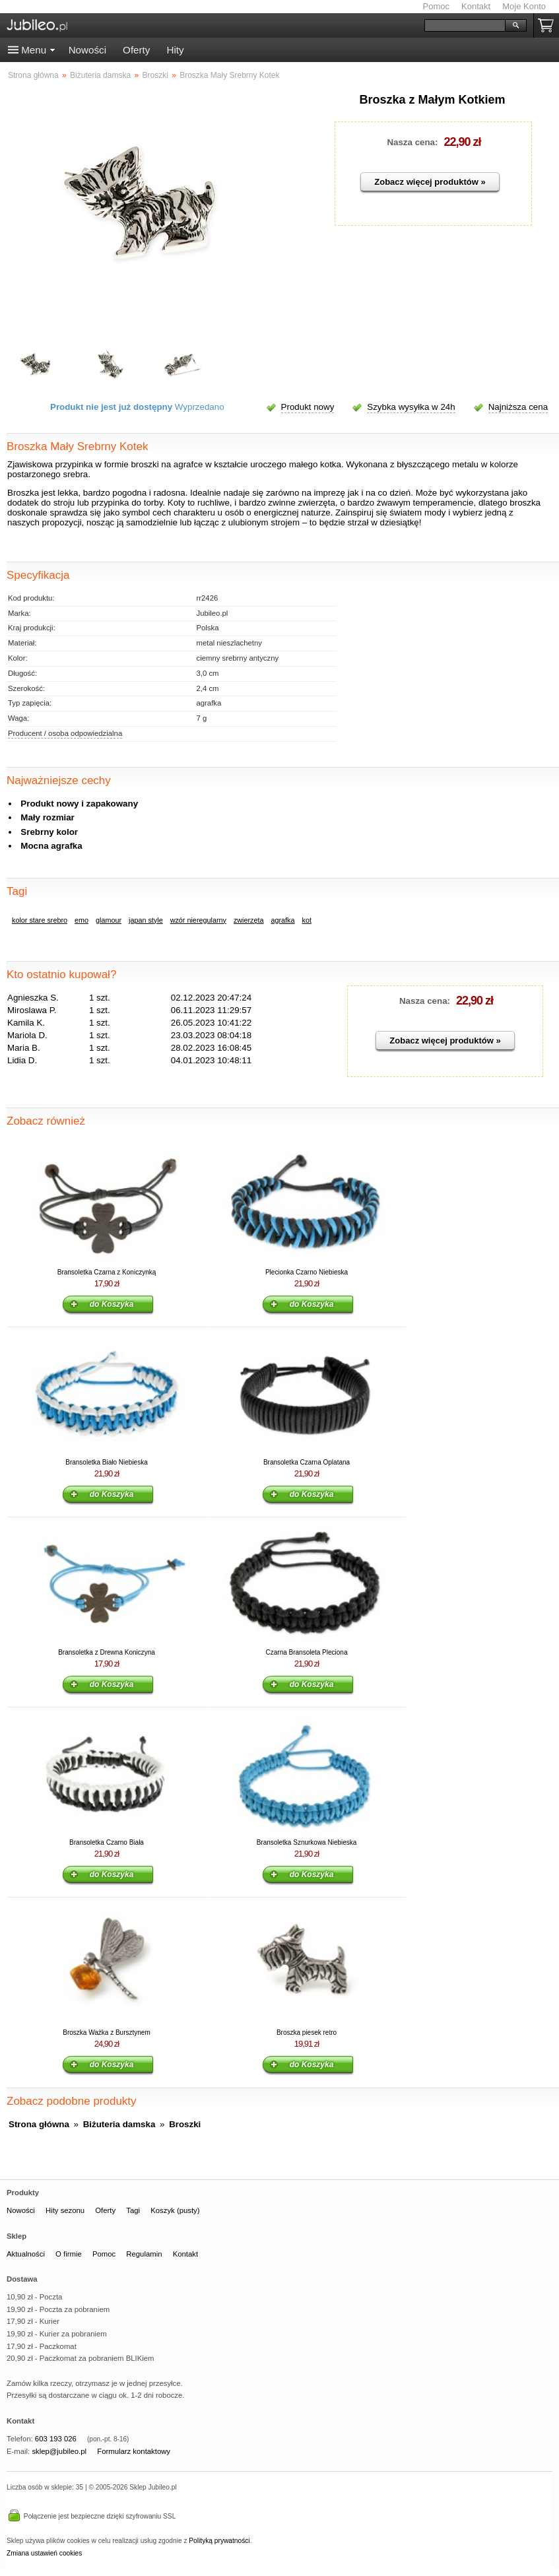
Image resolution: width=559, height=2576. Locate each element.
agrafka (283, 920)
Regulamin (144, 2254)
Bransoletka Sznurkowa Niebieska (307, 1842)
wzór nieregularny (198, 920)
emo (81, 920)
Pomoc (436, 6)
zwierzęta (249, 920)
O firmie (68, 2254)
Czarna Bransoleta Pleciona (307, 1652)
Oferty (136, 49)
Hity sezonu (65, 2210)
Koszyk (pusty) (174, 2210)
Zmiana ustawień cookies (44, 2553)
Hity (174, 49)
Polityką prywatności (219, 2540)
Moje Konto (524, 6)
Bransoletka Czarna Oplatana (306, 1462)
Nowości (87, 49)
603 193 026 (56, 2439)
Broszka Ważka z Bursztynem (106, 2032)
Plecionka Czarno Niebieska (306, 1272)
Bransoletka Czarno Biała (106, 1842)
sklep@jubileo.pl (59, 2451)
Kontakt (475, 6)
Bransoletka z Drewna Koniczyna (106, 1652)
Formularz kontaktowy (133, 2451)
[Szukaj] (465, 25)
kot (307, 920)
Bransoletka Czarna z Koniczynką (106, 1272)
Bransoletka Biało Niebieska (106, 1462)
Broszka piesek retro (307, 2032)
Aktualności (26, 2254)
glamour (108, 920)
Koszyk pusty (548, 25)
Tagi (133, 2210)
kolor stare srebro (39, 920)
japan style (146, 920)
